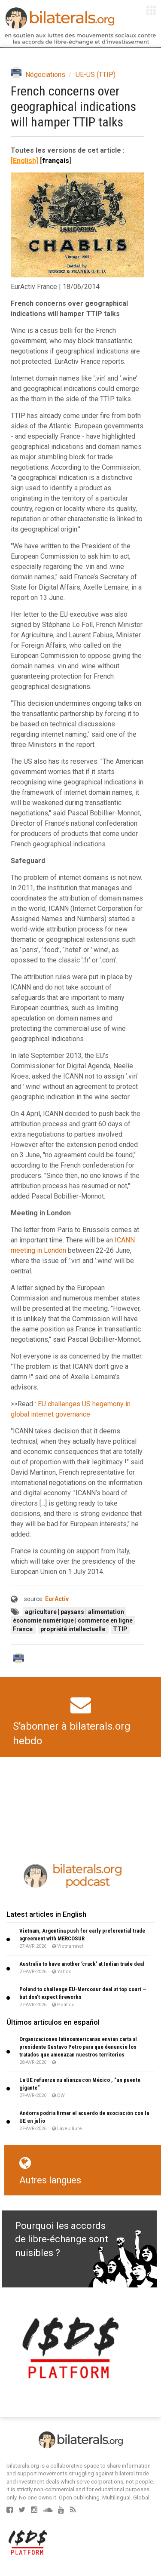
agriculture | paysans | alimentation (74, 1611)
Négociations (45, 75)
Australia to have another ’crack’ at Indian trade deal (81, 1964)
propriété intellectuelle (73, 1629)
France (23, 1629)
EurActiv (57, 1598)
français (55, 161)
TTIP (120, 1629)
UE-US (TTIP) (95, 75)
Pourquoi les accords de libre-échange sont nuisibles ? (61, 2239)
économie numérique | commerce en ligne (73, 1620)
